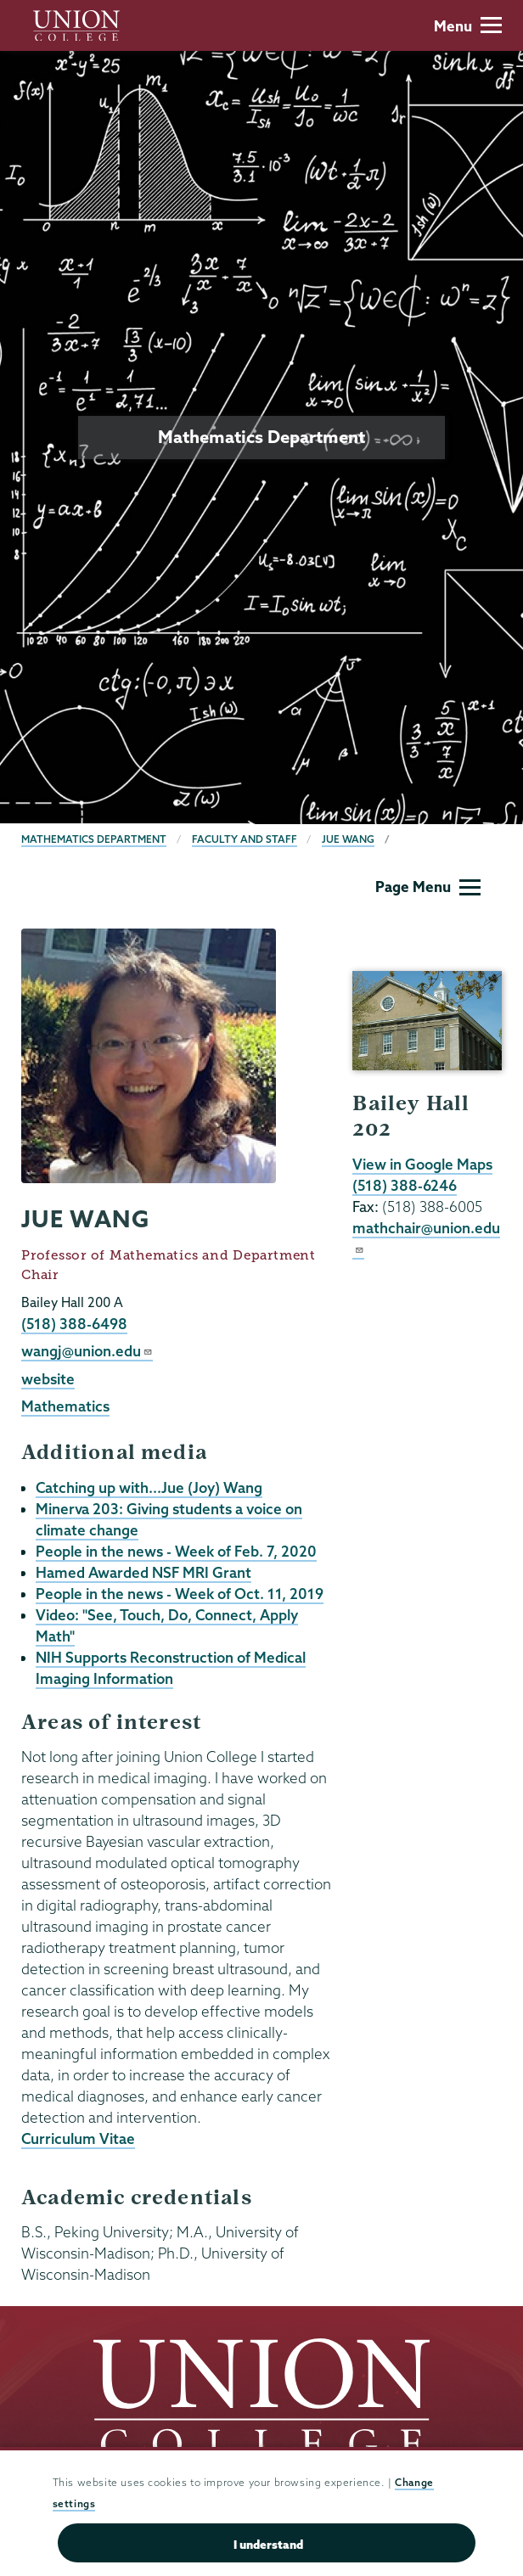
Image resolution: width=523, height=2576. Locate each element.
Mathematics (65, 1406)
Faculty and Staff (244, 839)
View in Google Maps (422, 1164)
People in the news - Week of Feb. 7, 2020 (176, 1551)
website (48, 1379)
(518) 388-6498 (74, 1324)
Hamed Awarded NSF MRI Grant (143, 1572)
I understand (268, 2544)
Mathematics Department (93, 839)
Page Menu (428, 886)
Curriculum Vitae (78, 2138)
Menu (468, 26)
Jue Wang (348, 839)
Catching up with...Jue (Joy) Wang (149, 1487)
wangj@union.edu (87, 1351)
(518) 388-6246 (404, 1185)
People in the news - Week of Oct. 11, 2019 (179, 1593)
